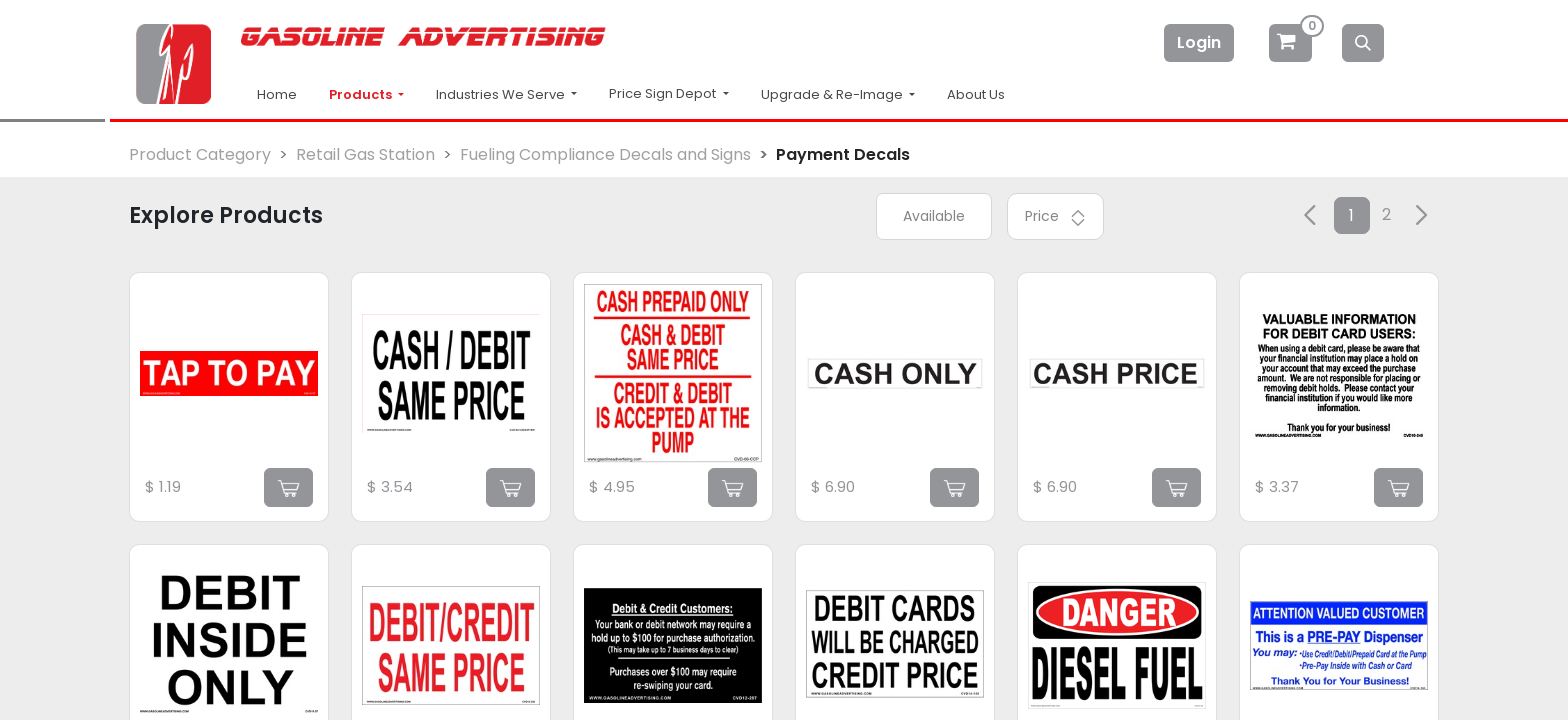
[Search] (1363, 43)
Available (934, 216)
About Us (976, 94)
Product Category (200, 154)
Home (277, 94)
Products (362, 94)
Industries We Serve (502, 94)
